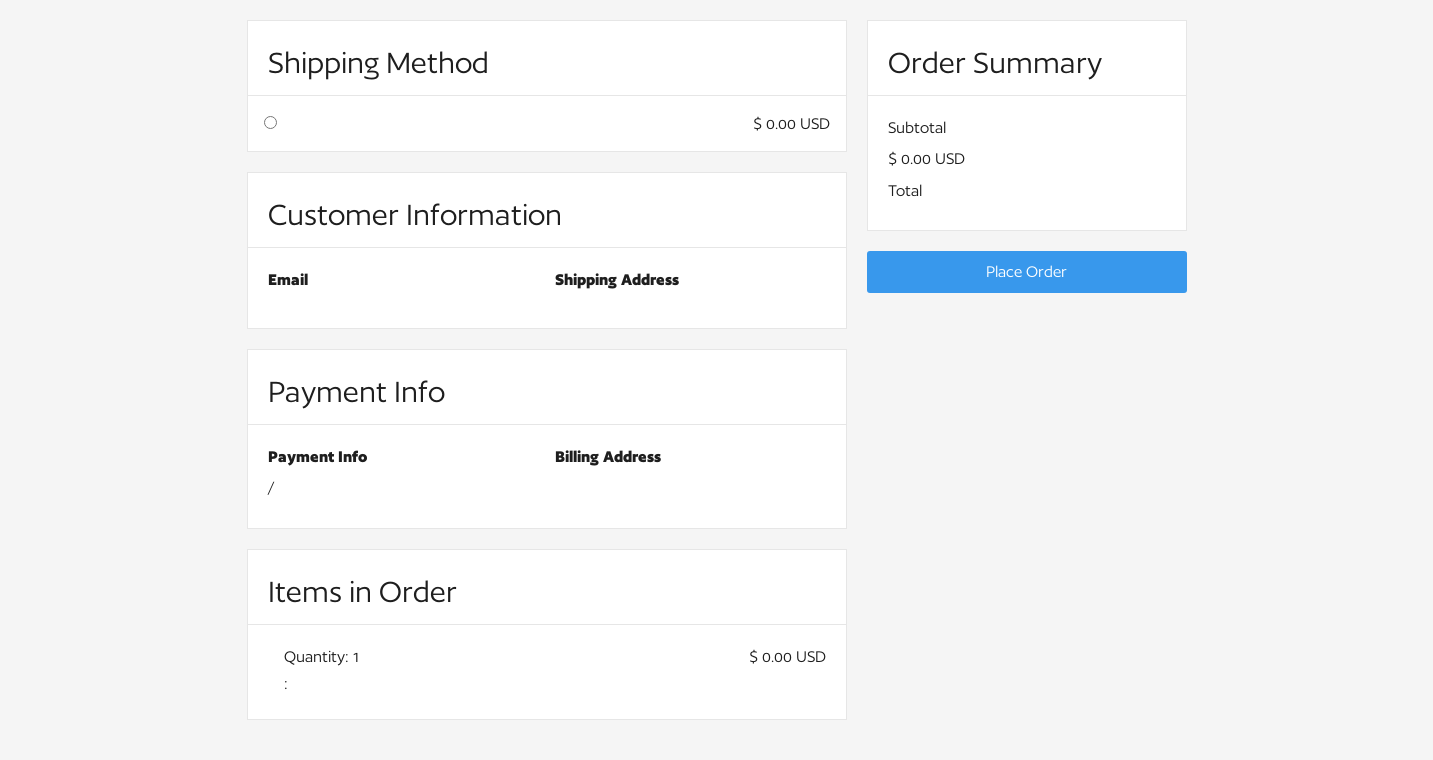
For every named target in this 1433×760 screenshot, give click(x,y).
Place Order (1026, 271)
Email (288, 279)
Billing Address (608, 456)
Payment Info (317, 456)
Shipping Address (617, 279)
